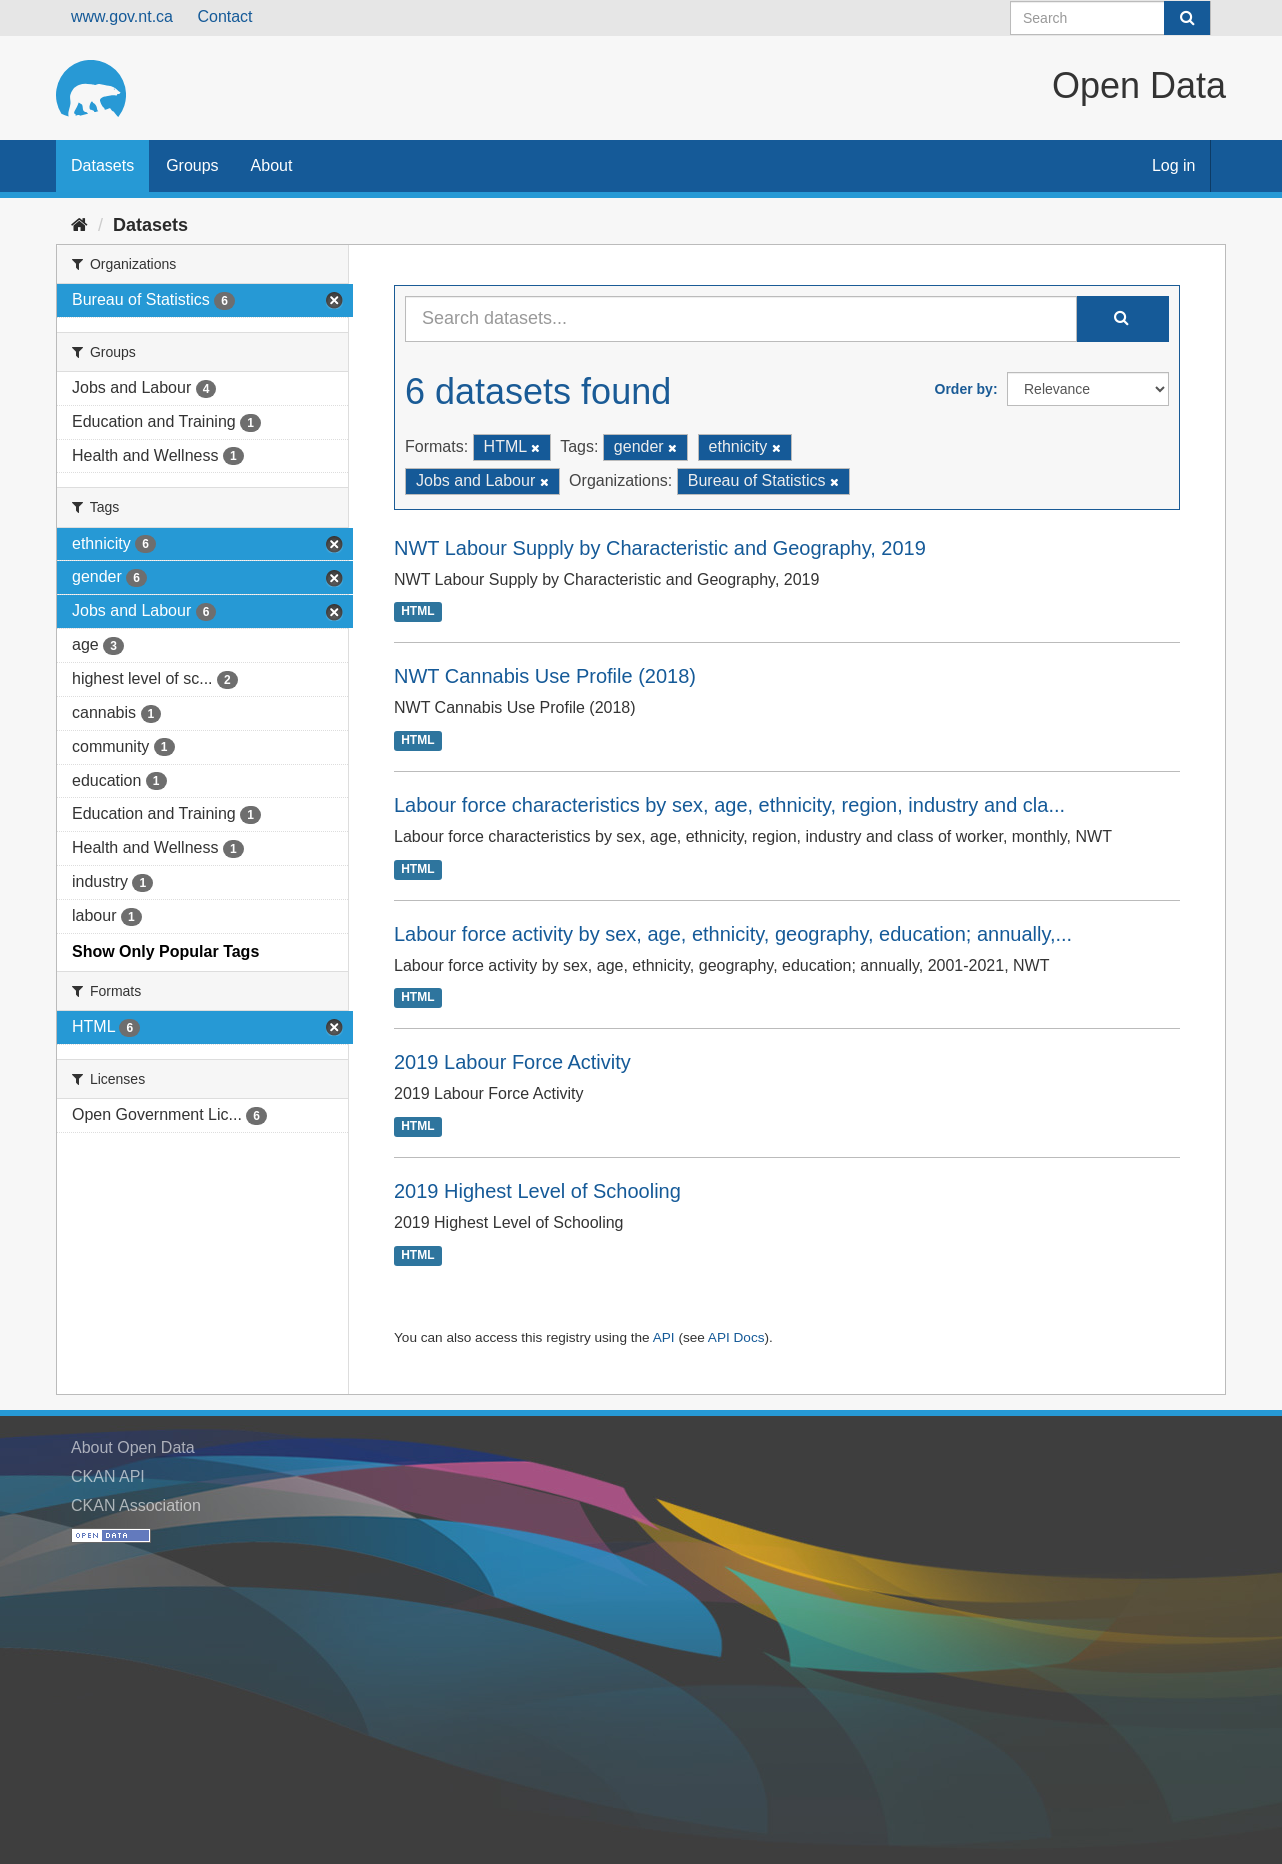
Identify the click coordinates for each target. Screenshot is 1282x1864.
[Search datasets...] (741, 319)
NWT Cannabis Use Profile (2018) (545, 676)
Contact (224, 16)
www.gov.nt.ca (122, 16)
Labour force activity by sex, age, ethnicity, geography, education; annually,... (733, 934)
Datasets (102, 165)
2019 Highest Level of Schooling (537, 1191)
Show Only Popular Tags (165, 951)
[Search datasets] (1110, 18)
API (664, 1337)
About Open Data (133, 1447)
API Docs (736, 1337)
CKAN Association (136, 1505)
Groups (192, 165)
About (272, 165)
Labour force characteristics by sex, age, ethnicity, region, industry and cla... (729, 805)
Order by (964, 389)
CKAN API (108, 1476)
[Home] (79, 225)
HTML (417, 612)
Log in (1174, 165)
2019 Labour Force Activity (512, 1062)
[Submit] (1187, 18)
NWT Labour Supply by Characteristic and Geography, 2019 (660, 548)
